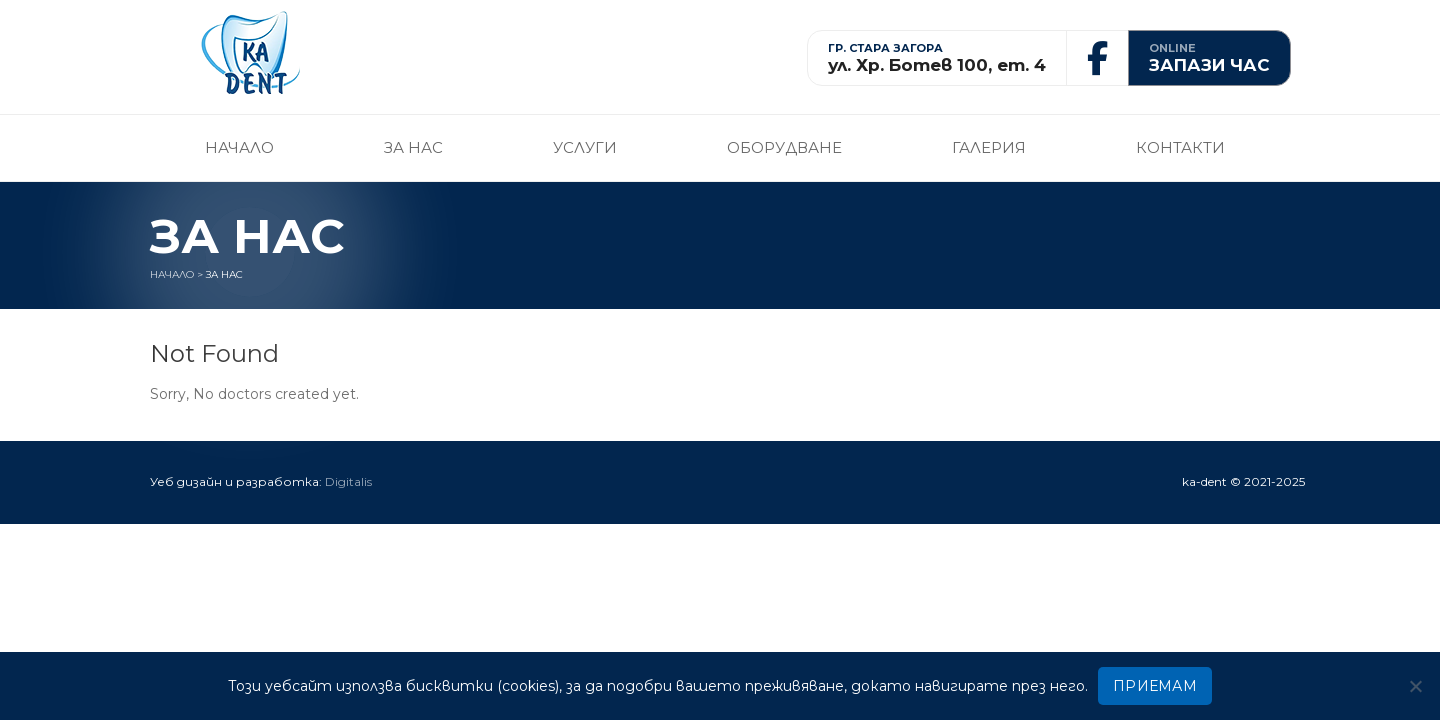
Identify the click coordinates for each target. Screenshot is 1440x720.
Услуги (585, 147)
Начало (239, 147)
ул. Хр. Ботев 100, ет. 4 (937, 65)
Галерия (989, 147)
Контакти (1180, 147)
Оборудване (784, 147)
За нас (413, 147)
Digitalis (348, 481)
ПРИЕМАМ (1155, 686)
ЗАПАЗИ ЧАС (1209, 65)
